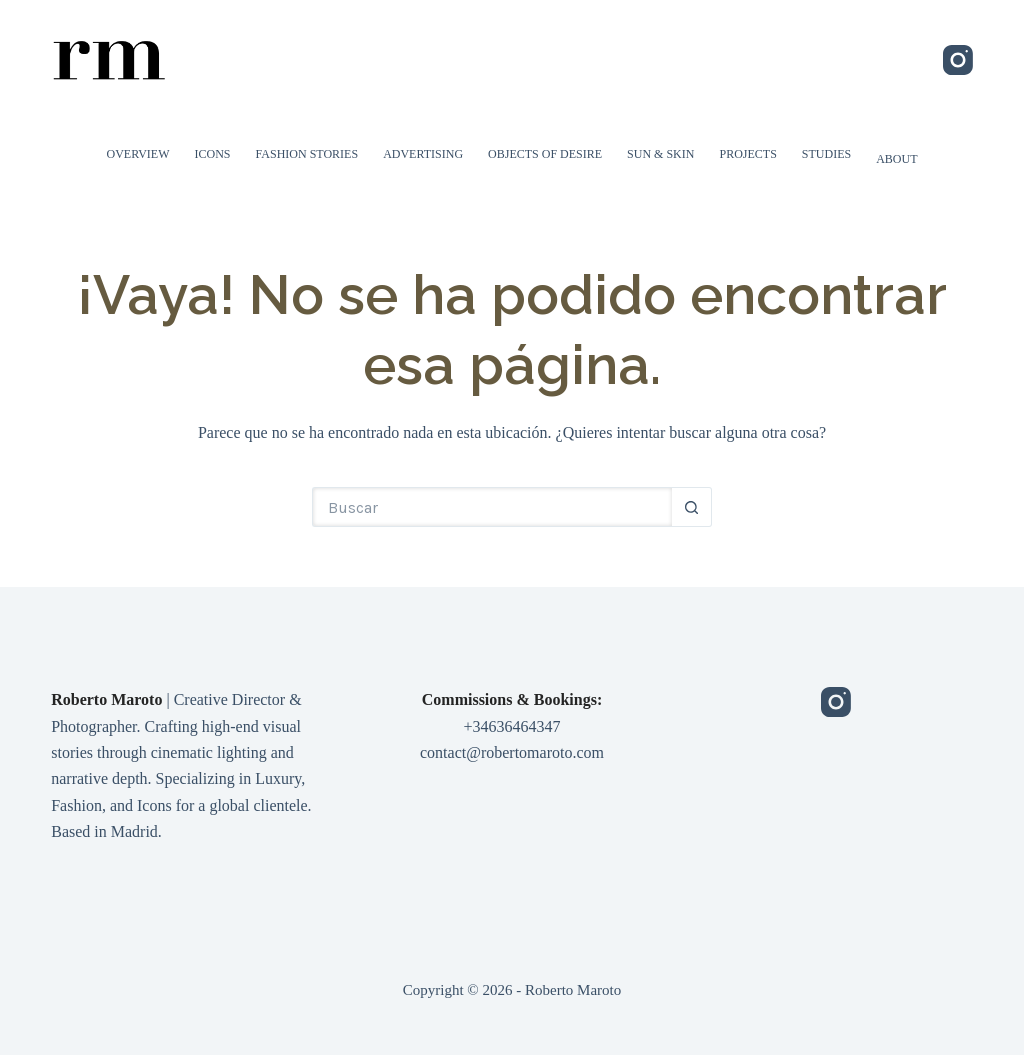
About (896, 159)
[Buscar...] (492, 507)
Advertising (423, 154)
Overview (138, 154)
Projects (747, 154)
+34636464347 (511, 726)
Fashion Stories (307, 154)
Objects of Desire (545, 154)
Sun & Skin (660, 154)
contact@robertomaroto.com (512, 752)
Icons (213, 154)
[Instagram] (958, 60)
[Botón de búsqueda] (692, 507)
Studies (826, 154)
